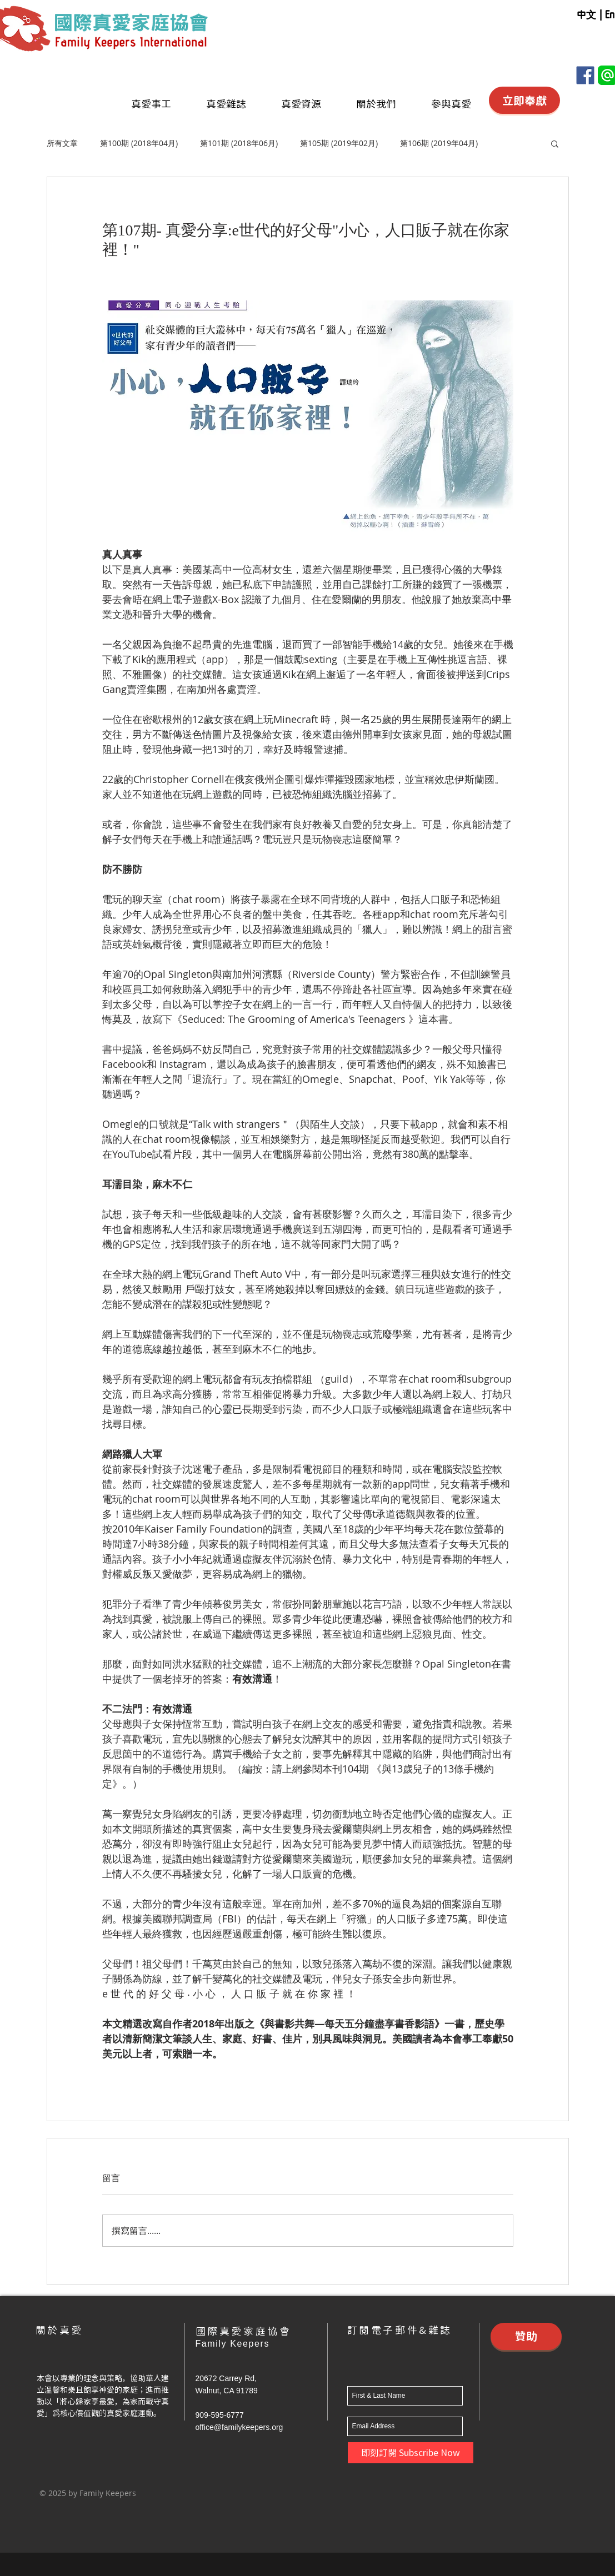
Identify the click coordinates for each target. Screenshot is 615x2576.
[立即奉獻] (524, 100)
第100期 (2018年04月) (139, 143)
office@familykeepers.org (239, 2427)
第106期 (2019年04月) (439, 143)
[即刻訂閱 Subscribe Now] (410, 2453)
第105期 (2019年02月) (339, 143)
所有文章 (62, 143)
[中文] (586, 14)
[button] (554, 143)
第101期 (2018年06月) (239, 143)
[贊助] (526, 2336)
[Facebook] (585, 75)
